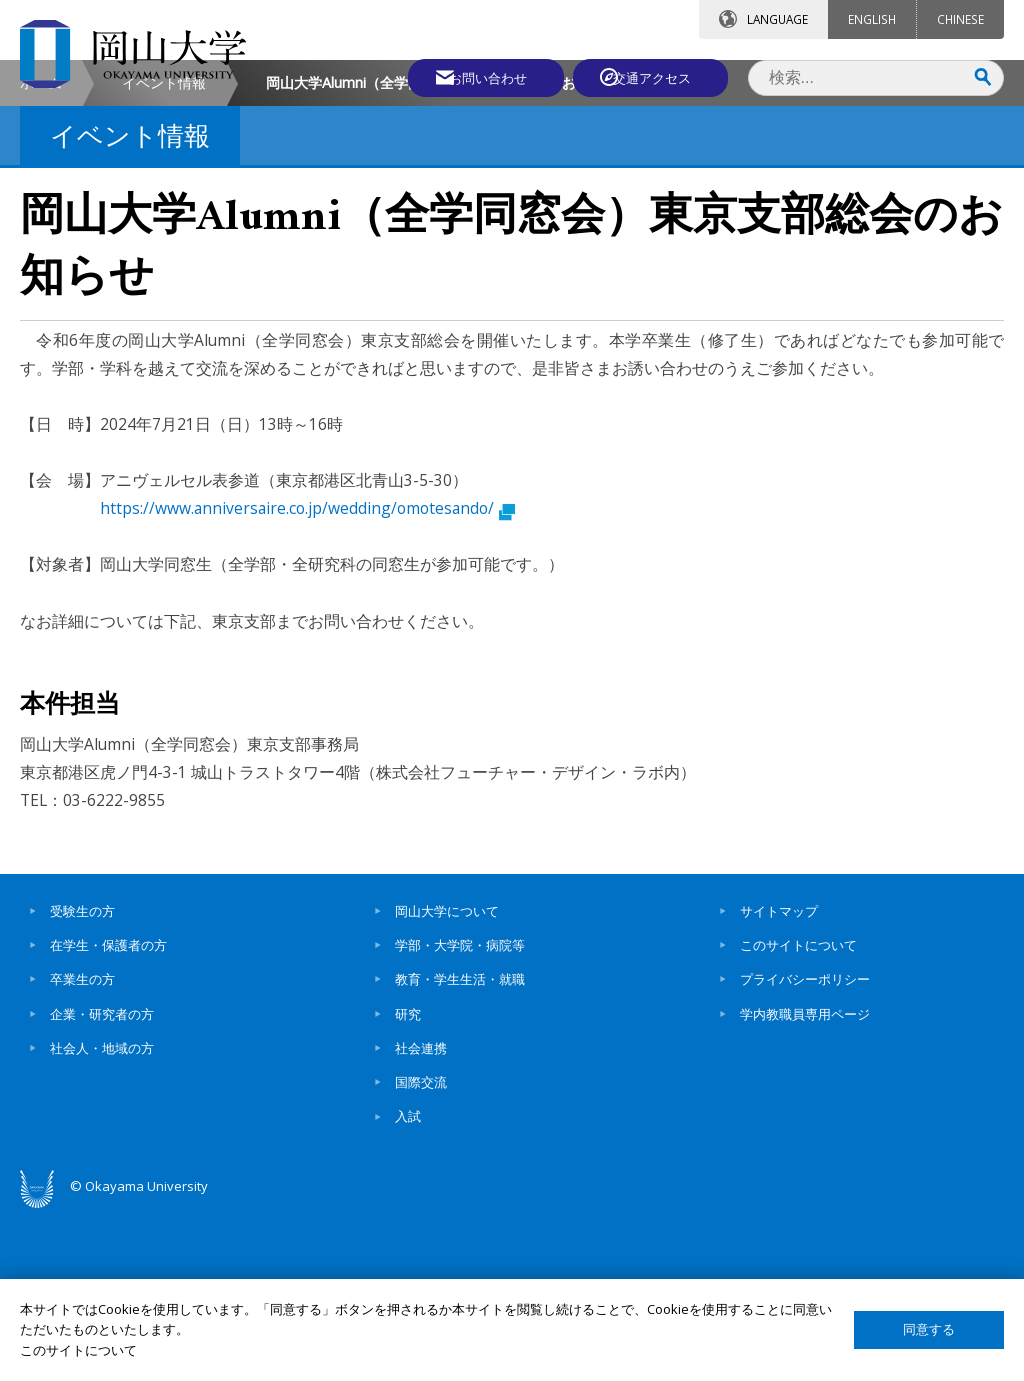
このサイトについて (798, 1113)
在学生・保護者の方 (108, 1113)
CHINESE (960, 19)
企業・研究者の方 (102, 1182)
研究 (408, 1182)
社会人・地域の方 (102, 1216)
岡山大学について (447, 1079)
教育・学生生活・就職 (460, 1147)
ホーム (41, 250)
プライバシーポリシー (805, 1147)
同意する (929, 1329)
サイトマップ (779, 1079)
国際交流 (421, 1250)
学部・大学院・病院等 (460, 1113)
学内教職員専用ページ (805, 1182)
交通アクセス (655, 77)
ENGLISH (872, 19)
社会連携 (421, 1216)
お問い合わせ (478, 77)
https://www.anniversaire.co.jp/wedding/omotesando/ (307, 676)
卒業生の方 (82, 1147)
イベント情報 (164, 250)
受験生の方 (82, 1079)
